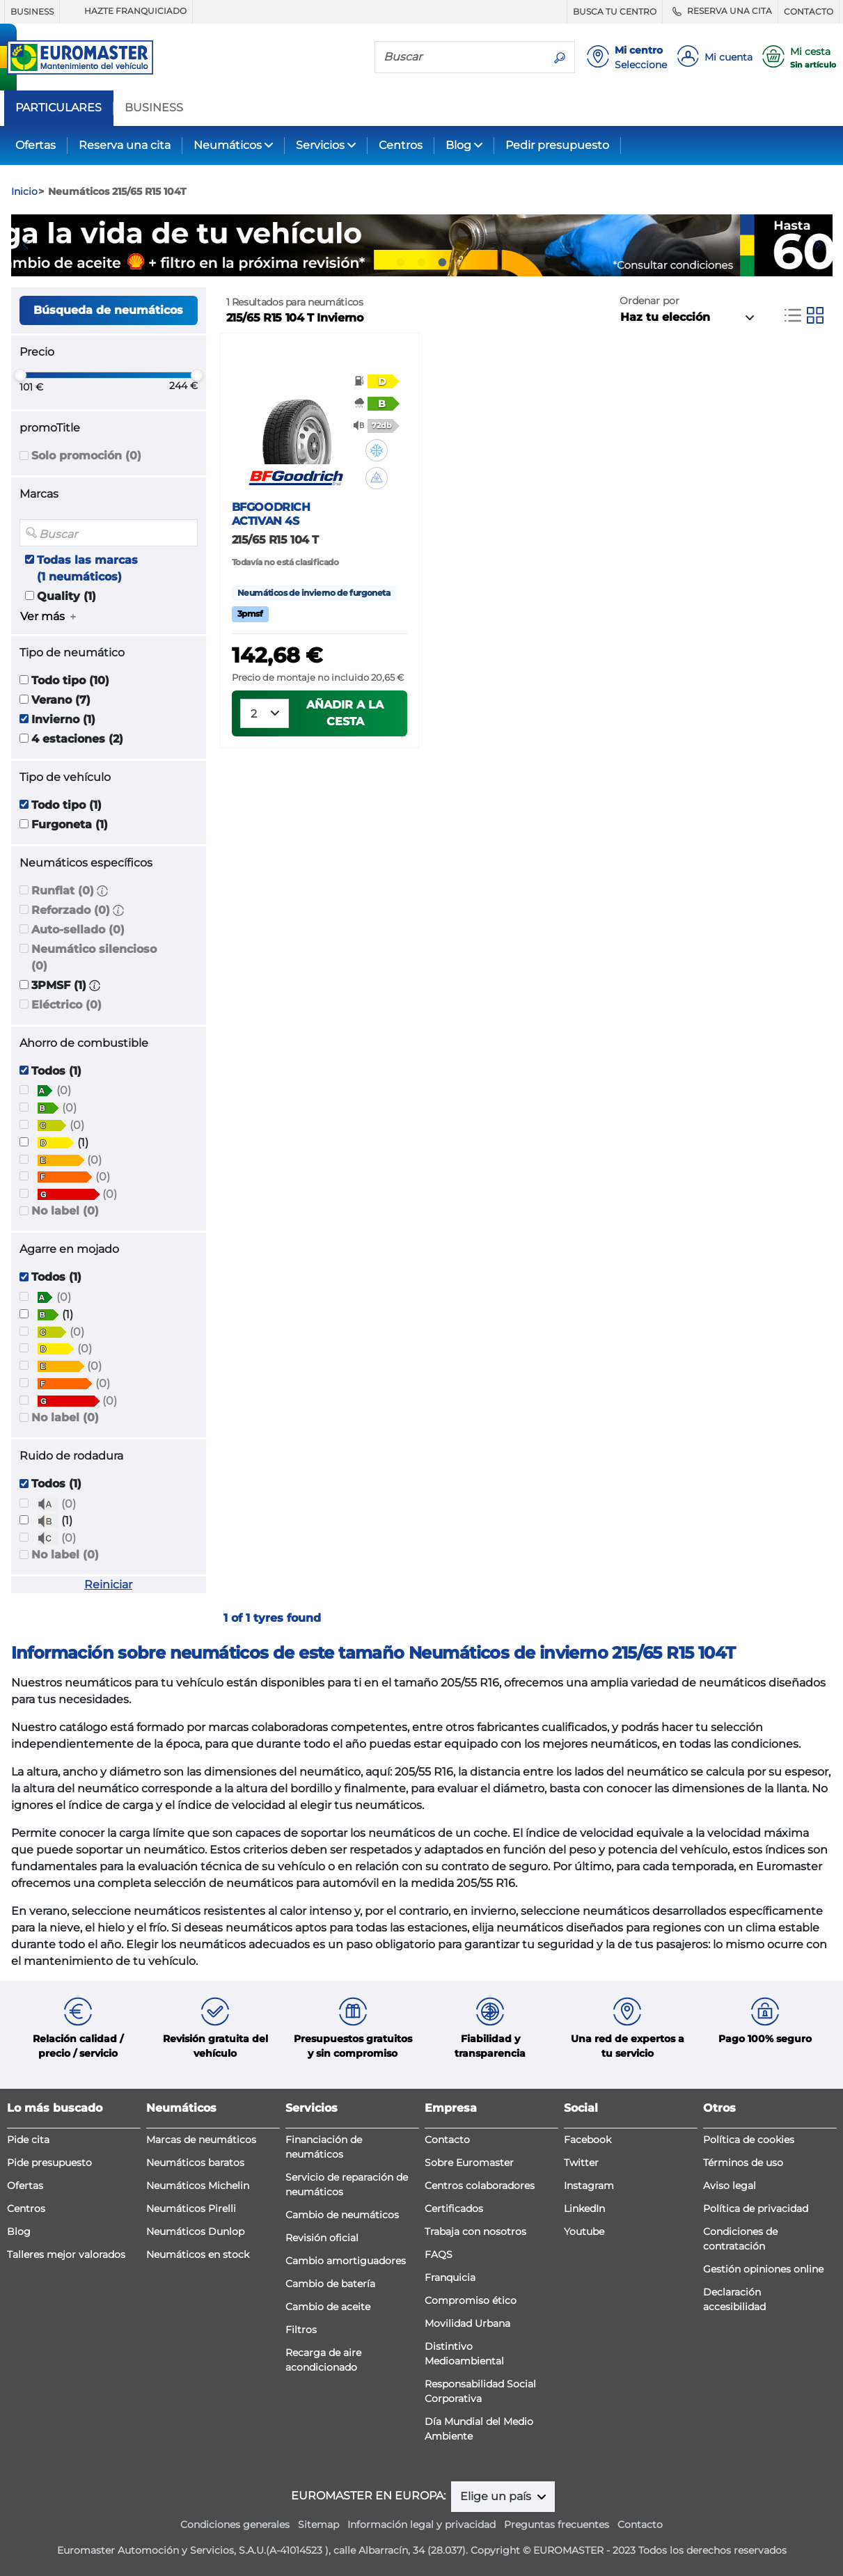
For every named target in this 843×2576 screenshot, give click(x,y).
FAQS (438, 2254)
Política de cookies (748, 2139)
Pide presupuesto (49, 2162)
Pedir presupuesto (557, 145)
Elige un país (497, 2496)
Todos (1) (56, 1070)
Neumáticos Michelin (197, 2185)
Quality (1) (66, 596)
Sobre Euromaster (469, 2162)
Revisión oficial (322, 2237)
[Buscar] (460, 56)
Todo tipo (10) (70, 680)
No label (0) (65, 1210)
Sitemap (318, 2524)
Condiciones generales (235, 2524)
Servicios (320, 145)
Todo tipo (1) (66, 805)
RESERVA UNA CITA (720, 11)
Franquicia (450, 2277)
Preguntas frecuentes (556, 2524)
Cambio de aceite (327, 2306)
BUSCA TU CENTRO (614, 11)
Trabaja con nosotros (475, 2231)
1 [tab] (401, 262)
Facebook (587, 2139)
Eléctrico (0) (66, 1004)
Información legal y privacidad (421, 2524)
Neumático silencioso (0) (94, 957)
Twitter (581, 2162)
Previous (22, 245)
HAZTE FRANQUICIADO (126, 11)
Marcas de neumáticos (201, 2139)
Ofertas (35, 145)
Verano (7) (60, 699)
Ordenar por (649, 300)
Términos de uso (743, 2162)
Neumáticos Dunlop (195, 2231)
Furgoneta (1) (69, 824)
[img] (376, 450)
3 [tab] (443, 262)
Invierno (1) (63, 719)
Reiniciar (108, 1584)
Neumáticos (228, 145)
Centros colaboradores (480, 2185)
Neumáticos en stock (197, 2254)
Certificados (454, 2208)
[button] (102, 890)
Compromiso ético (471, 2300)
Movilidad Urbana (467, 2323)
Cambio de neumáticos (342, 2214)
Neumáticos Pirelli (191, 2208)
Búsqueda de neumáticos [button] (108, 310)
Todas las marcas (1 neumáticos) (87, 568)
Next (822, 245)
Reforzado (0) (70, 910)
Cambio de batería (330, 2283)
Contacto (447, 2139)
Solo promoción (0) (86, 455)
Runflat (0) (62, 890)
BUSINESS (32, 11)
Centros (401, 145)
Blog (458, 145)
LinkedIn (584, 2208)
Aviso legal (729, 2185)
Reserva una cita (125, 145)
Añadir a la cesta (345, 713)
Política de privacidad (755, 2208)
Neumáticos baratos (195, 2162)
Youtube (584, 2231)
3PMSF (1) (58, 985)
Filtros (301, 2329)
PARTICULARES (58, 108)
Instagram (589, 2185)
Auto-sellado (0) (78, 929)
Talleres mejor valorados (66, 2254)
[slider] (20, 375)
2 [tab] (422, 262)
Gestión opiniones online (763, 2269)
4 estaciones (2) (77, 738)
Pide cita (28, 2139)
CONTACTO (808, 11)
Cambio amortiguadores (345, 2260)
